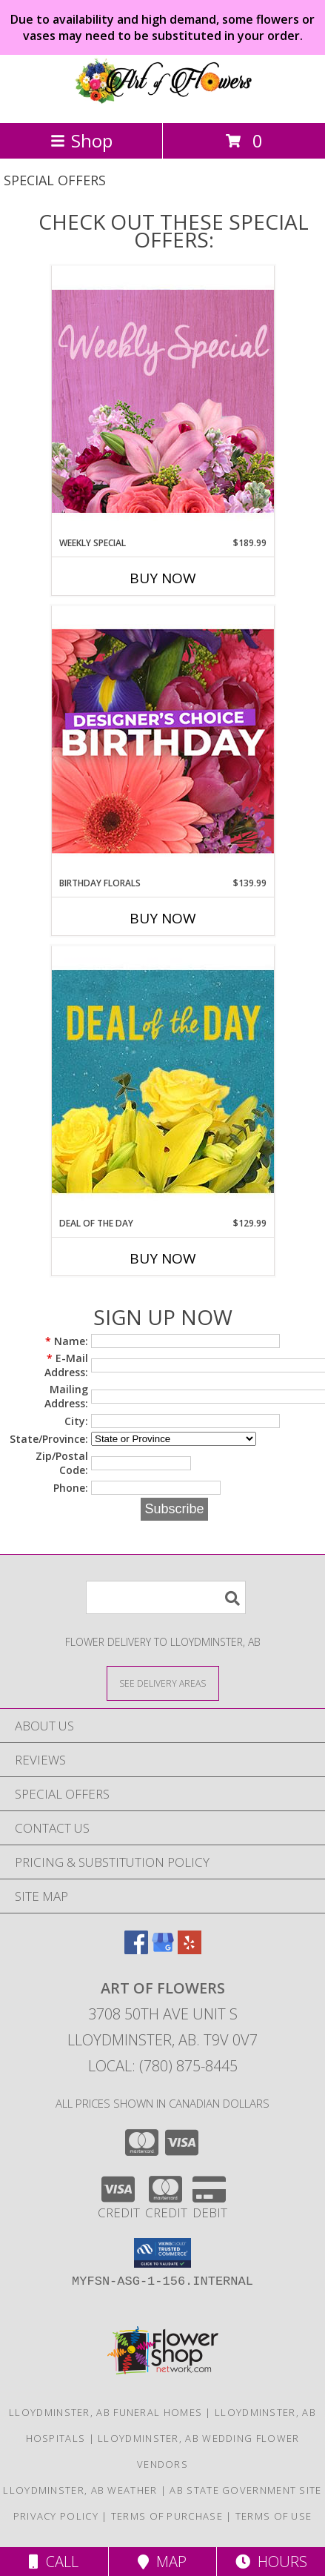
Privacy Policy (55, 2516)
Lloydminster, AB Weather (80, 2490)
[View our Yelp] (189, 1949)
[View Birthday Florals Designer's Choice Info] (163, 740)
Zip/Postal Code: (62, 1463)
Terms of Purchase (167, 2516)
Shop (81, 140)
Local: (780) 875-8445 (163, 2066)
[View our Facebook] (136, 1949)
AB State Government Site (245, 2490)
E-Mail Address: (66, 1365)
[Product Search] (166, 1597)
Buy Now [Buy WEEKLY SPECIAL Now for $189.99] (163, 578)
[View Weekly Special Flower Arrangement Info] (163, 400)
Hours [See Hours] (271, 2562)
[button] (162, 2253)
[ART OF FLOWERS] (163, 101)
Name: (66, 1341)
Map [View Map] (162, 2562)
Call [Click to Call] (53, 2562)
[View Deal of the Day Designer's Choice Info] (163, 1080)
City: (76, 1421)
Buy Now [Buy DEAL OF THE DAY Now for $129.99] (163, 1258)
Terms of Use (273, 2516)
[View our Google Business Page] (163, 1949)
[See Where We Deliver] (163, 1683)
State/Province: (49, 1439)
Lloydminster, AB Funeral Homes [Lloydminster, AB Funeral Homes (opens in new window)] (105, 2412)
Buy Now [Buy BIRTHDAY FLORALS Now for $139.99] (163, 918)
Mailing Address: (66, 1396)
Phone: (70, 1488)
